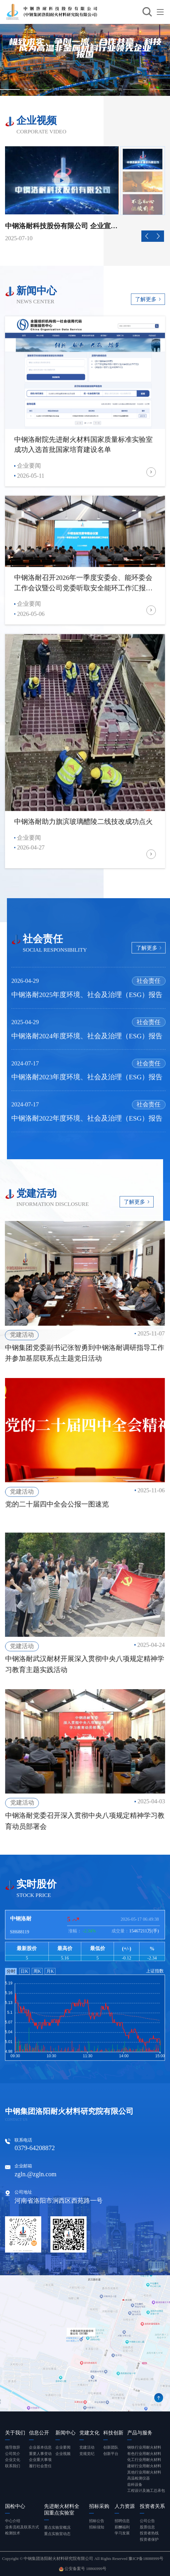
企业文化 (12, 2459)
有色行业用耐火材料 (144, 2453)
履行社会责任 (40, 2466)
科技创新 (113, 2432)
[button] (147, 236)
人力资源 (125, 2506)
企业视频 (63, 2453)
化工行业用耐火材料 (144, 2459)
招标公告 (96, 2521)
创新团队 (110, 2447)
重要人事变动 (40, 2453)
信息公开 (39, 2432)
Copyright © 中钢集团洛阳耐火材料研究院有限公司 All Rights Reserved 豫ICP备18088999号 (82, 2558)
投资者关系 (152, 2506)
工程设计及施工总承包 (146, 2490)
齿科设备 (134, 2484)
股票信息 (147, 2527)
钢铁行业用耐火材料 (144, 2447)
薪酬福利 (122, 2527)
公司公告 (147, 2521)
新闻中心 (65, 2432)
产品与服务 (139, 2432)
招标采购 (99, 2506)
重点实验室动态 (57, 2534)
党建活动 (86, 2447)
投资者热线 (149, 2533)
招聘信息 (122, 2521)
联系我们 (12, 2466)
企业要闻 (63, 2447)
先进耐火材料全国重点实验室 (61, 2509)
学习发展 (122, 2533)
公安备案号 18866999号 (82, 2568)
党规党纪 (86, 2453)
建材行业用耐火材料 (144, 2466)
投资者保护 (149, 2539)
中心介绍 (12, 2521)
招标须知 (96, 2527)
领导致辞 (12, 2447)
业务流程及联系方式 (22, 2527)
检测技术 (12, 2533)
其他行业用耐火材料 (144, 2472)
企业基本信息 (40, 2447)
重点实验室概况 (57, 2527)
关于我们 (15, 2432)
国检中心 (15, 2506)
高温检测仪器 (138, 2478)
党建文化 (89, 2432)
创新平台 (110, 2453)
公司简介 (12, 2453)
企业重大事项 (40, 2459)
